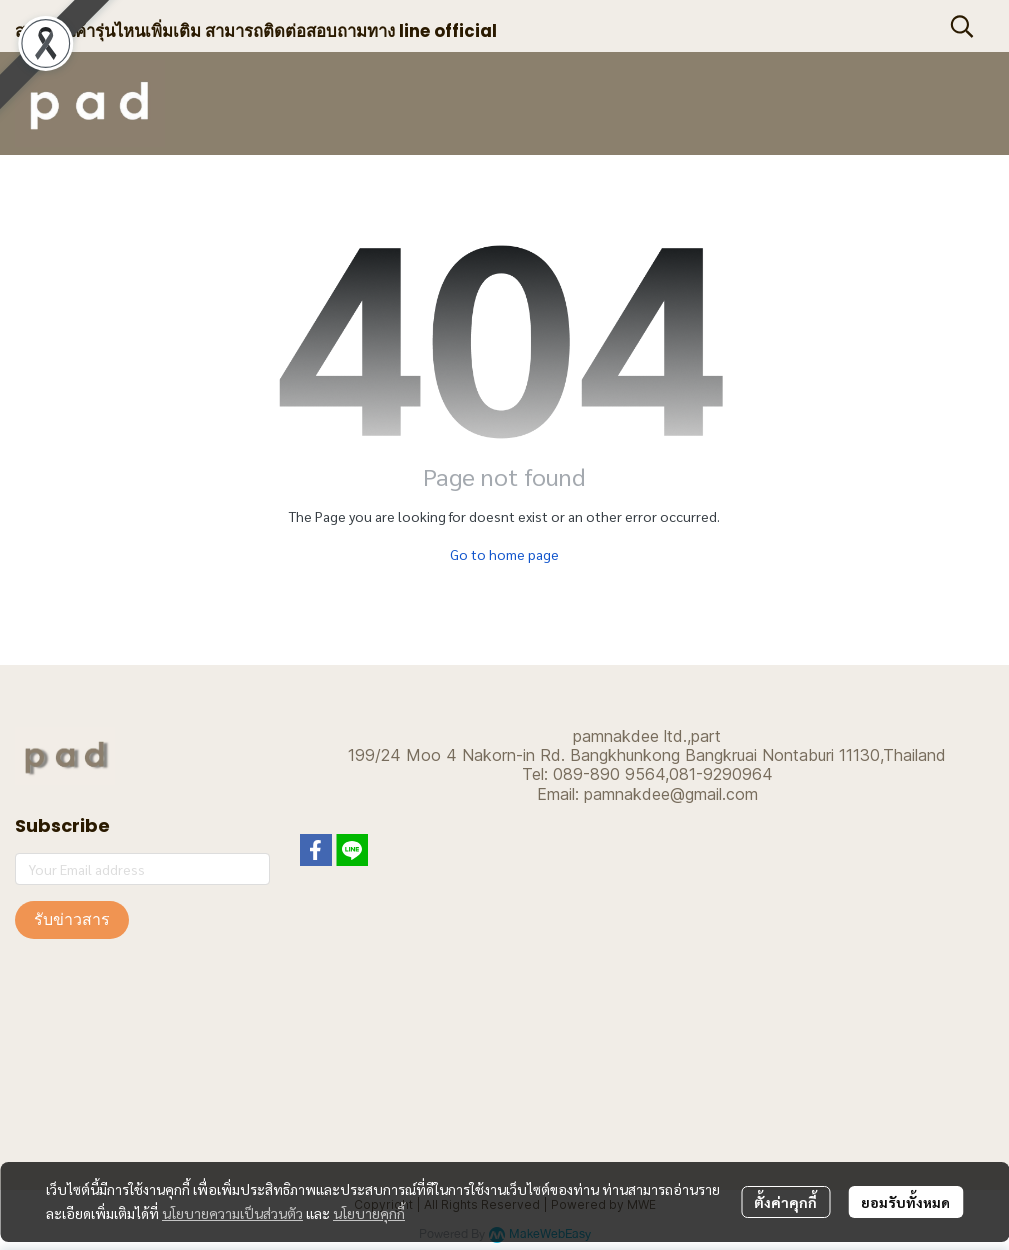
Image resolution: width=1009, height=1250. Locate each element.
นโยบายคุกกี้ (369, 1213)
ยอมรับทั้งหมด (905, 1202)
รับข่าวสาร (72, 919)
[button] (962, 26)
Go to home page (504, 554)
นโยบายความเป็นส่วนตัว (232, 1213)
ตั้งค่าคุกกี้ (785, 1202)
